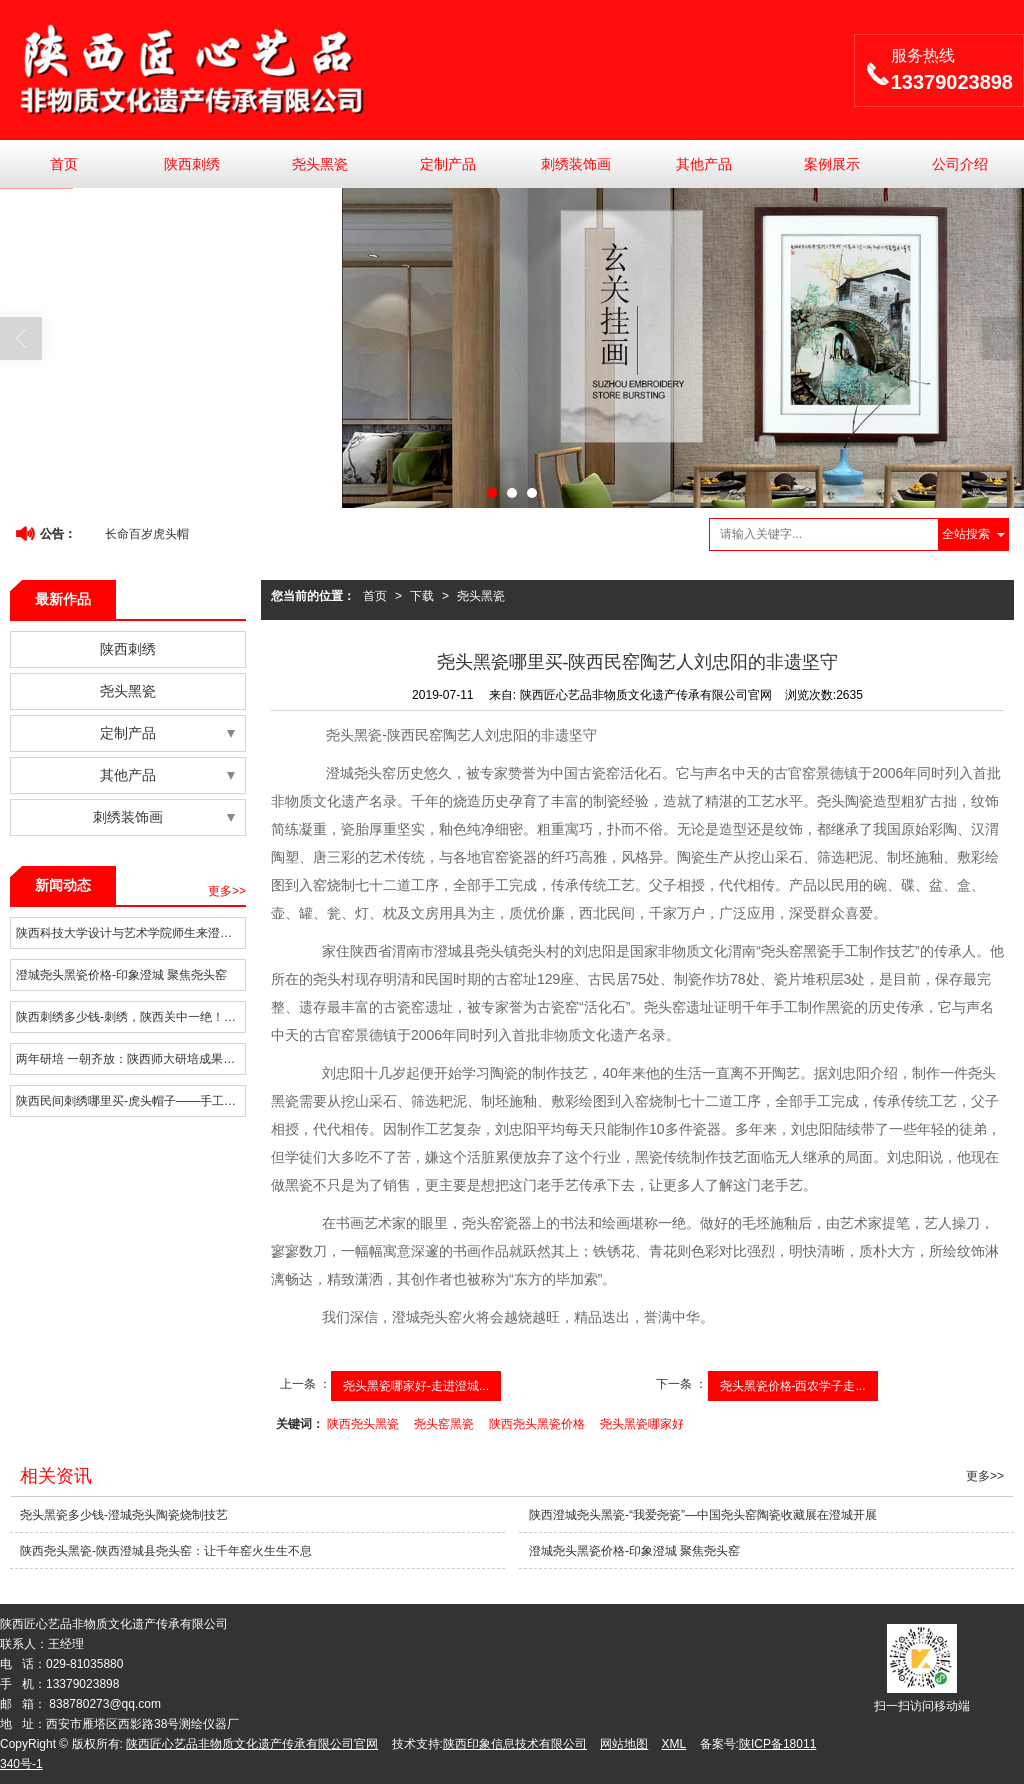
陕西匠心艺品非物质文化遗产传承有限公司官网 (252, 1744)
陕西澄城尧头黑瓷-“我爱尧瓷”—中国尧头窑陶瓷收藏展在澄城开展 (703, 1515)
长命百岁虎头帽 (147, 534)
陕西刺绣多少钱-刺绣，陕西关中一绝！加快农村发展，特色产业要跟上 (130, 1017)
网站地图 (624, 1744)
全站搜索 (966, 534)
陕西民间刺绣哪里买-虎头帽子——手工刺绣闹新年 (130, 1101)
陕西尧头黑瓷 (363, 1424)
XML (674, 1744)
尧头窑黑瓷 (444, 1424)
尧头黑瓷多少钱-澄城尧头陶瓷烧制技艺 (124, 1515)
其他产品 (704, 164)
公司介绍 (960, 164)
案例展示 (832, 164)
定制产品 (448, 164)
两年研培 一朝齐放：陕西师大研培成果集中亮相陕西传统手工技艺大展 (130, 1059)
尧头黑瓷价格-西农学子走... (793, 1386)
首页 (64, 164)
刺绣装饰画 (576, 164)
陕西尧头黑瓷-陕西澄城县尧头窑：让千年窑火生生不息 (166, 1551)
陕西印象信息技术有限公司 (515, 1744)
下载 (422, 596)
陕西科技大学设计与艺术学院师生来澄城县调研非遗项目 (130, 933)
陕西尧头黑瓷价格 (537, 1424)
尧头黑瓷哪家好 (642, 1424)
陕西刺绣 (192, 164)
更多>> (227, 891)
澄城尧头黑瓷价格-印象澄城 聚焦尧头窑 (121, 975)
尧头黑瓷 (320, 164)
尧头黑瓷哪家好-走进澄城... (416, 1386)
